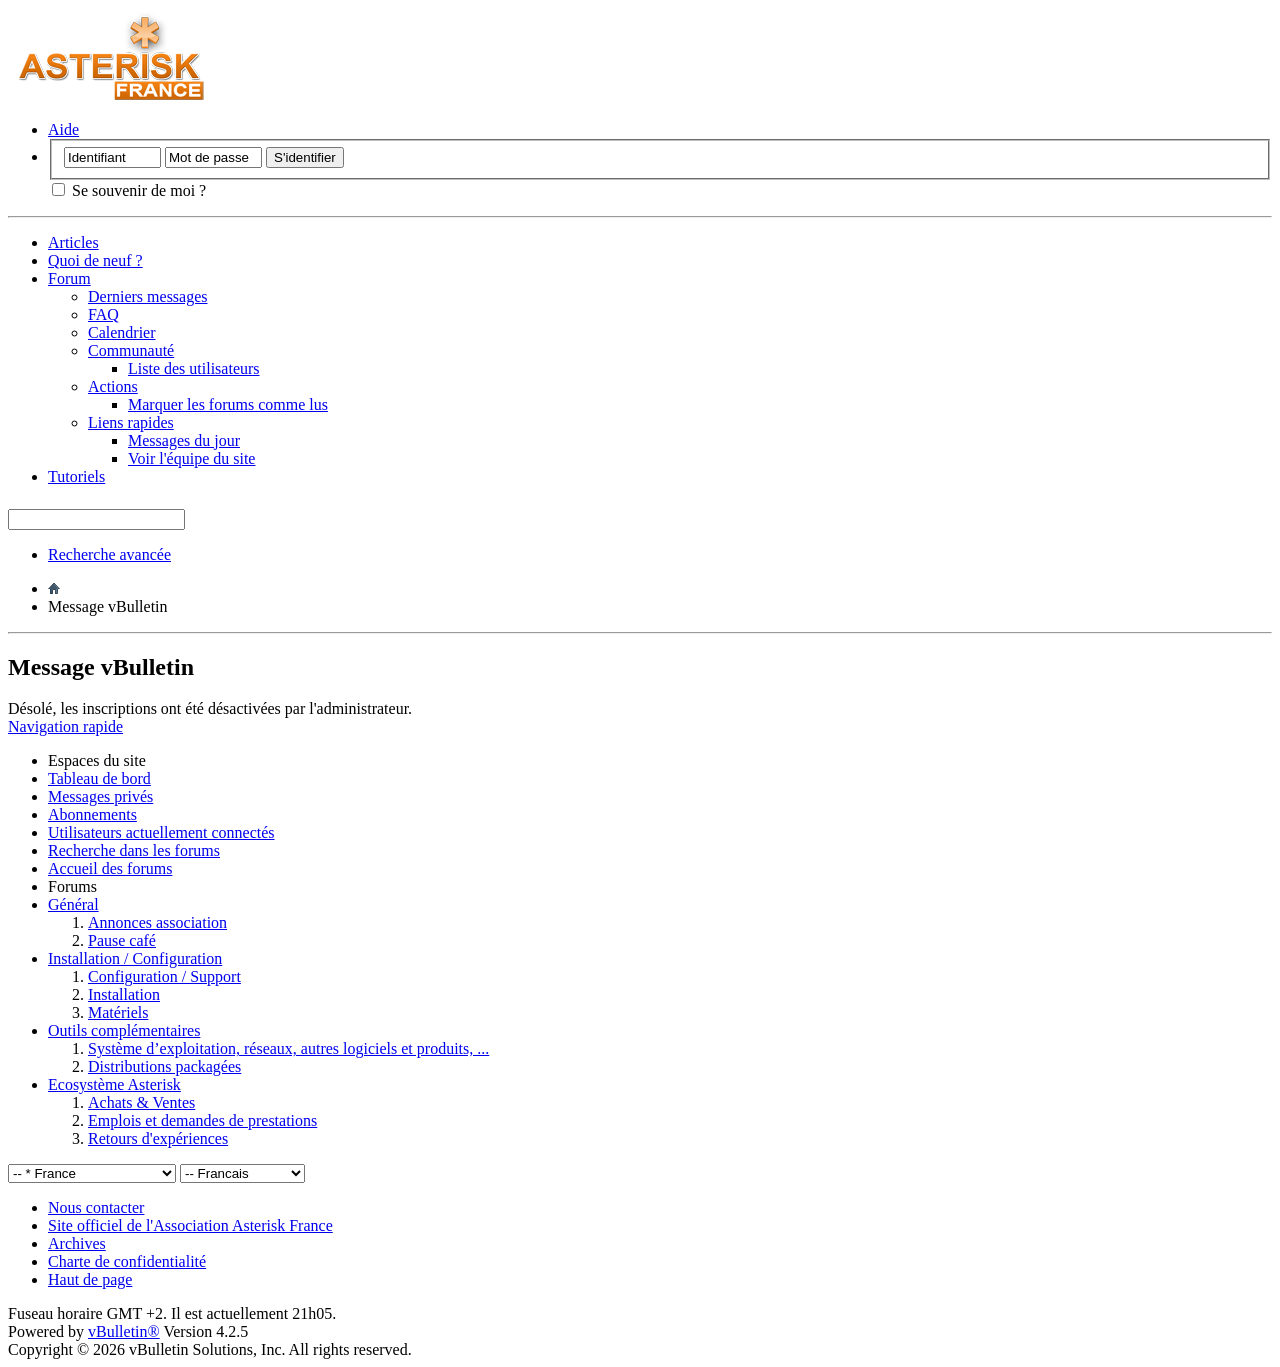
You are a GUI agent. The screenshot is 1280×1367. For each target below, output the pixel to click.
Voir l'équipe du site (191, 458)
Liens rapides (131, 422)
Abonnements (92, 814)
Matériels (118, 1012)
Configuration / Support (164, 976)
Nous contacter (96, 1207)
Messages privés (100, 796)
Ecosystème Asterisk (114, 1084)
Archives (77, 1243)
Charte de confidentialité (127, 1261)
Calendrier (122, 332)
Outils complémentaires (124, 1030)
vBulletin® (124, 1331)
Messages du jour (184, 440)
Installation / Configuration (135, 958)
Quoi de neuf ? (95, 260)
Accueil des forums (110, 868)
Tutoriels (76, 476)
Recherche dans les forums (134, 850)
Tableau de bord (99, 778)
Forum (69, 278)
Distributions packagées (164, 1066)
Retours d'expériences (158, 1138)
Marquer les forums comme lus (228, 404)
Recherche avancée (109, 554)
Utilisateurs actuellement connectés (161, 832)
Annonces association (157, 922)
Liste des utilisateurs (194, 368)
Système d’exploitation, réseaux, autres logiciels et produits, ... (288, 1048)
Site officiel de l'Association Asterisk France (190, 1225)
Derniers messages (148, 296)
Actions (113, 386)
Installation (124, 994)
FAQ (103, 314)
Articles (73, 242)
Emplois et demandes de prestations (202, 1120)
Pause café (122, 940)
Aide (63, 129)
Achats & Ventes (141, 1102)
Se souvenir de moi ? (129, 190)
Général (73, 904)
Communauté (131, 350)
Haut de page (90, 1279)
